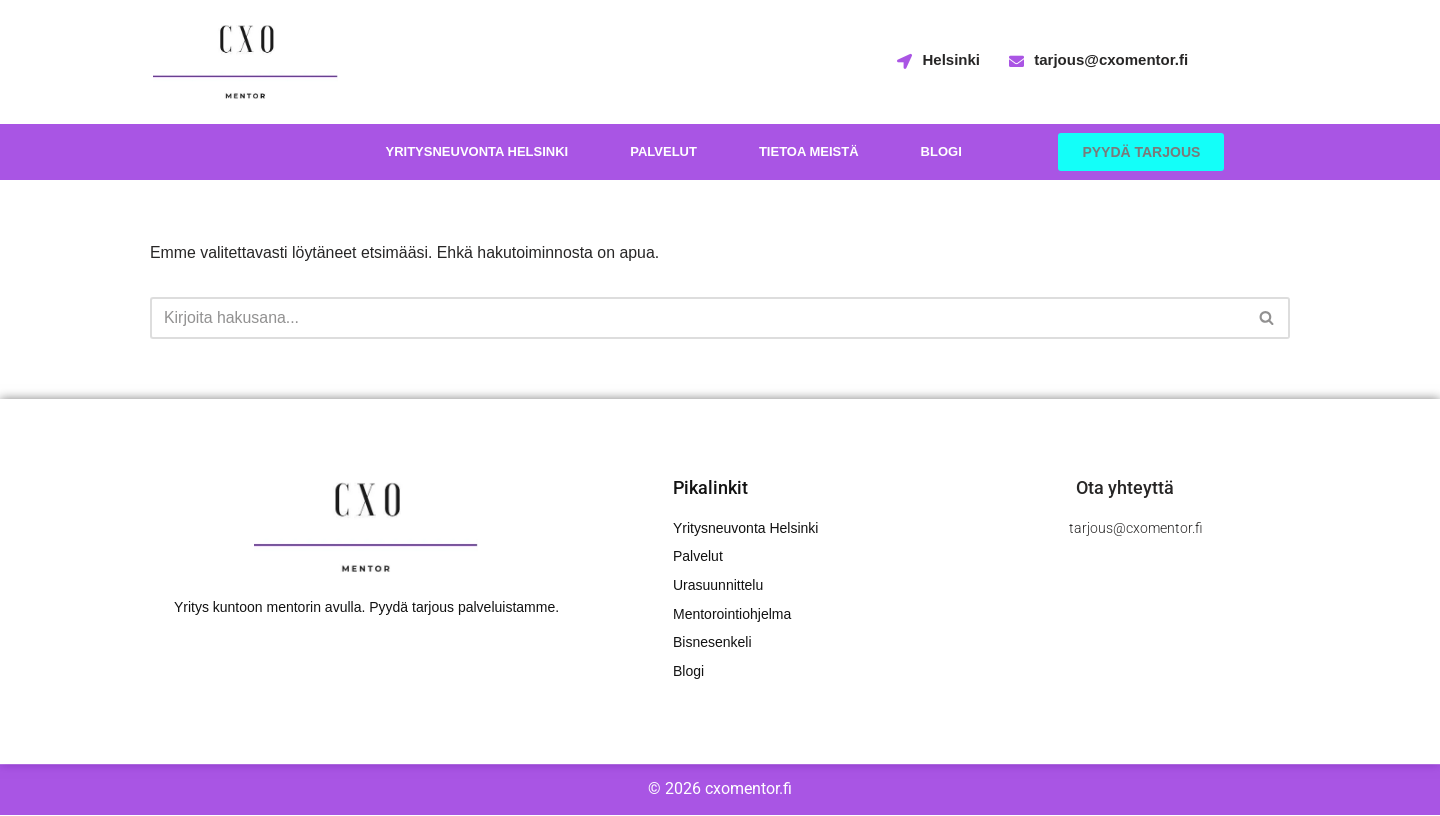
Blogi (941, 151)
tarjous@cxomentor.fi (1111, 59)
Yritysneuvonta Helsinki (476, 151)
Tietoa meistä (809, 151)
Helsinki (951, 59)
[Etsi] (697, 318)
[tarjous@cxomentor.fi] (1016, 62)
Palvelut (663, 151)
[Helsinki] (904, 62)
